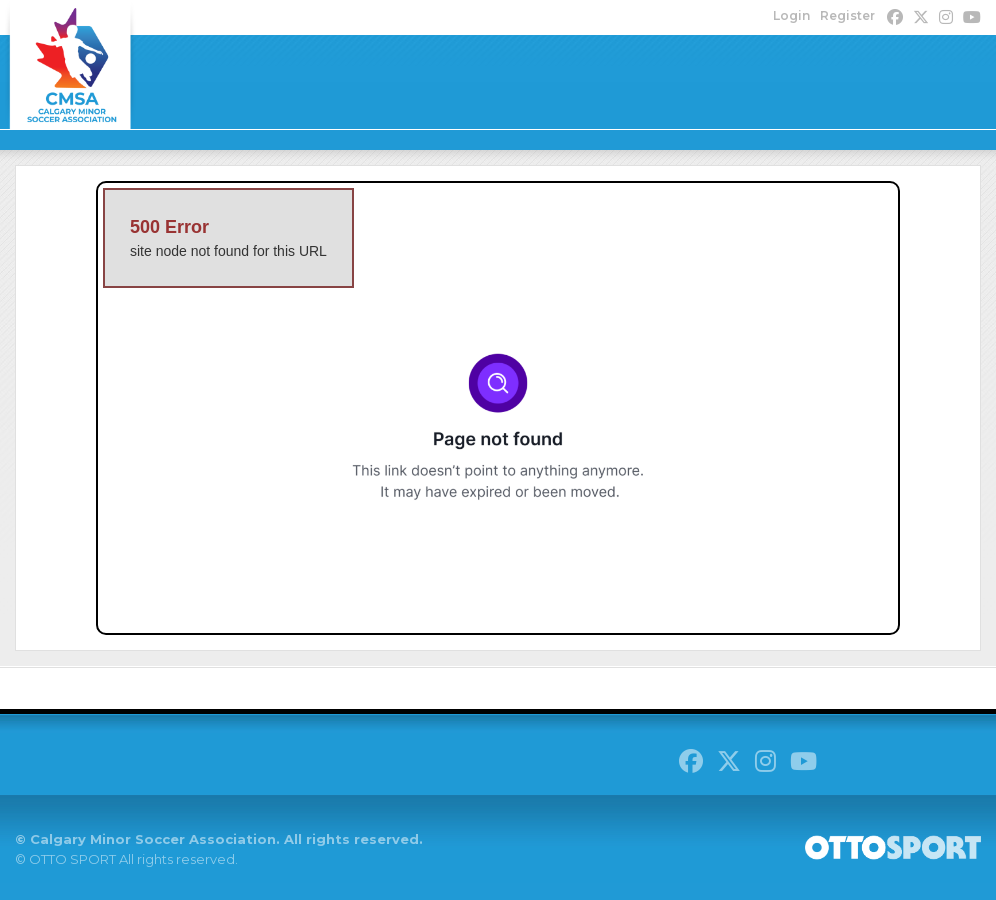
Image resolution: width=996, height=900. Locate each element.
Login (791, 15)
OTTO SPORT (72, 859)
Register (847, 15)
